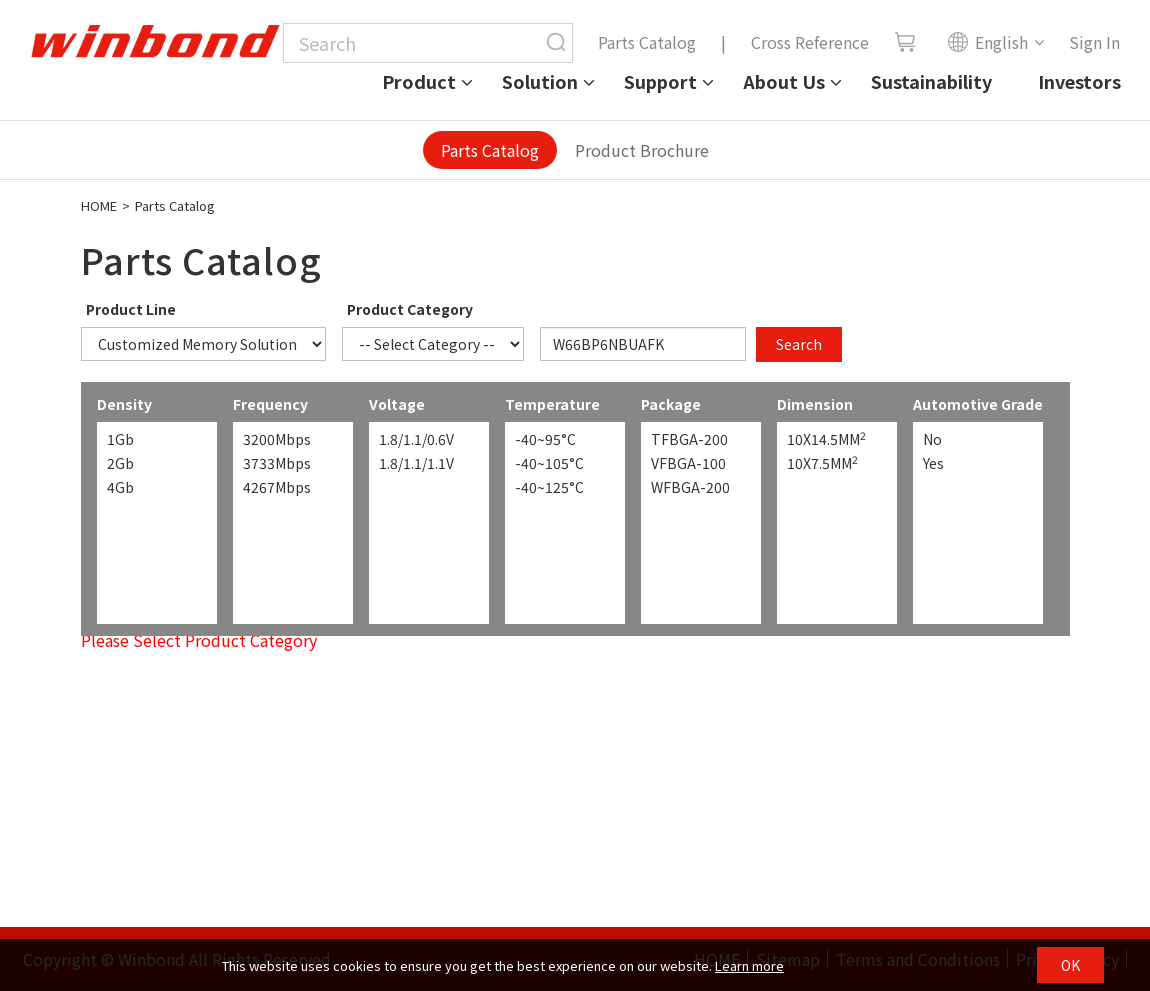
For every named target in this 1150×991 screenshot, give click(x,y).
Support (660, 81)
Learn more (749, 965)
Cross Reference (810, 42)
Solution (540, 81)
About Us (784, 81)
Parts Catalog (647, 42)
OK (1070, 965)
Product (419, 81)
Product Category (410, 309)
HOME (99, 205)
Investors (1079, 81)
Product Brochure (642, 150)
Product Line (131, 309)
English (987, 42)
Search (799, 344)
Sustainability (931, 81)
